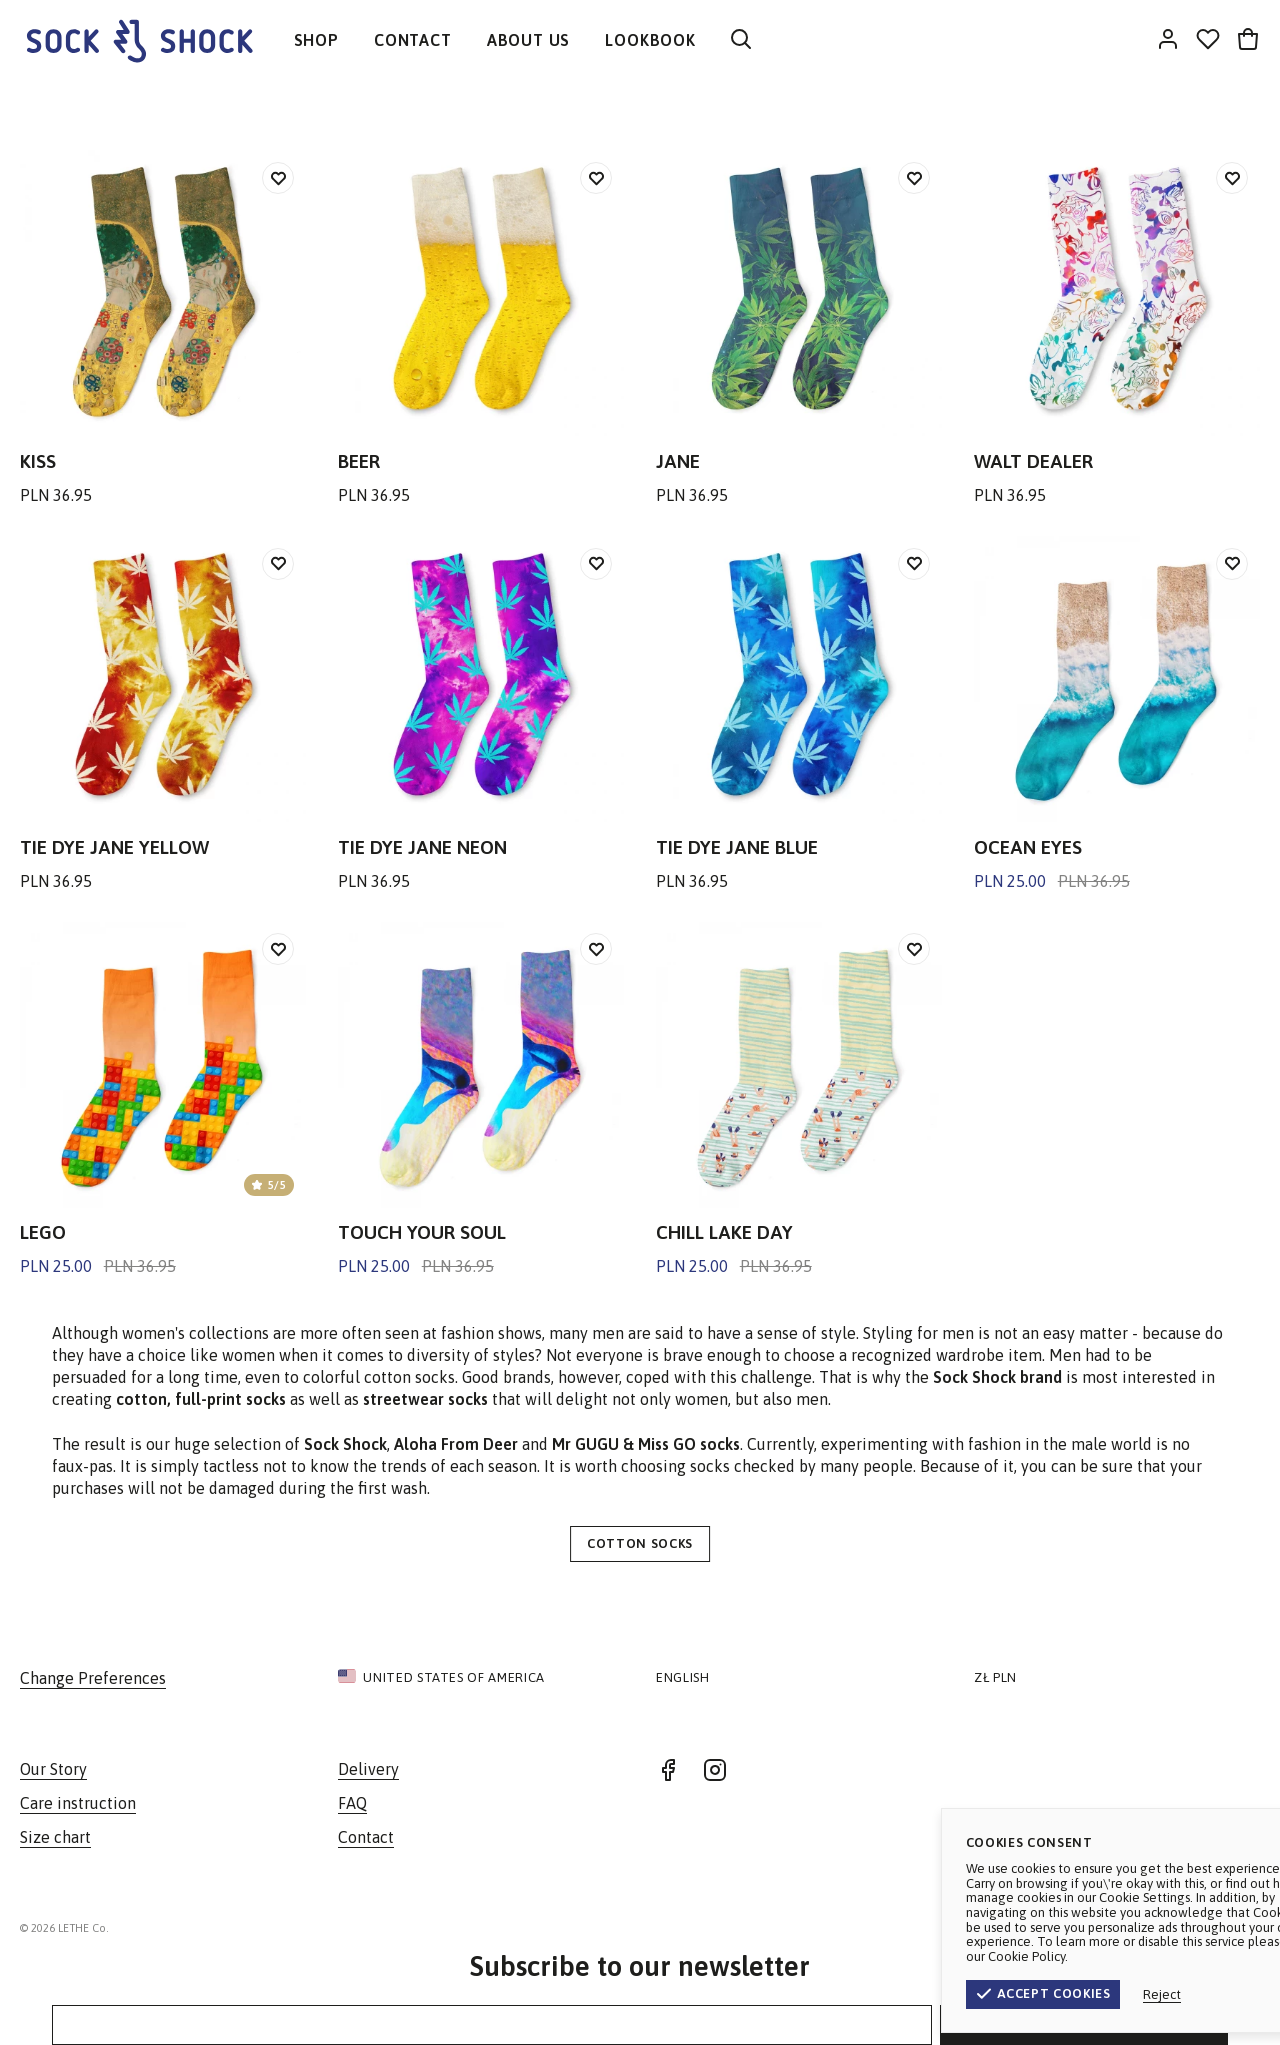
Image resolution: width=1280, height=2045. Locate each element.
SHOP (316, 40)
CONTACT (413, 40)
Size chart (55, 1837)
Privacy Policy (1214, 1928)
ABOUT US (528, 40)
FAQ (352, 1803)
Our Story (53, 1769)
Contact (366, 1837)
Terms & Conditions (1089, 1928)
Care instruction (78, 1803)
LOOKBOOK (650, 40)
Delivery (368, 1769)
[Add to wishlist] (278, 178)
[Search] (741, 40)
